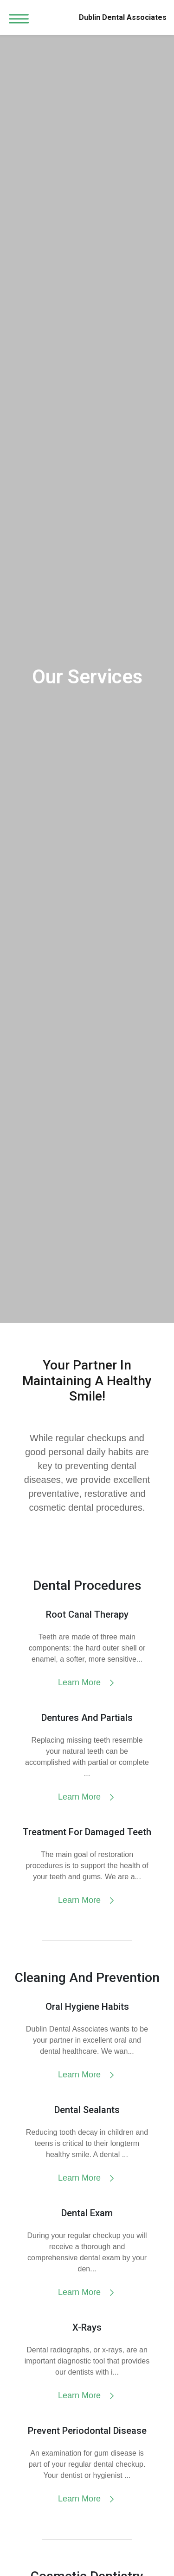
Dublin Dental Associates (123, 17)
